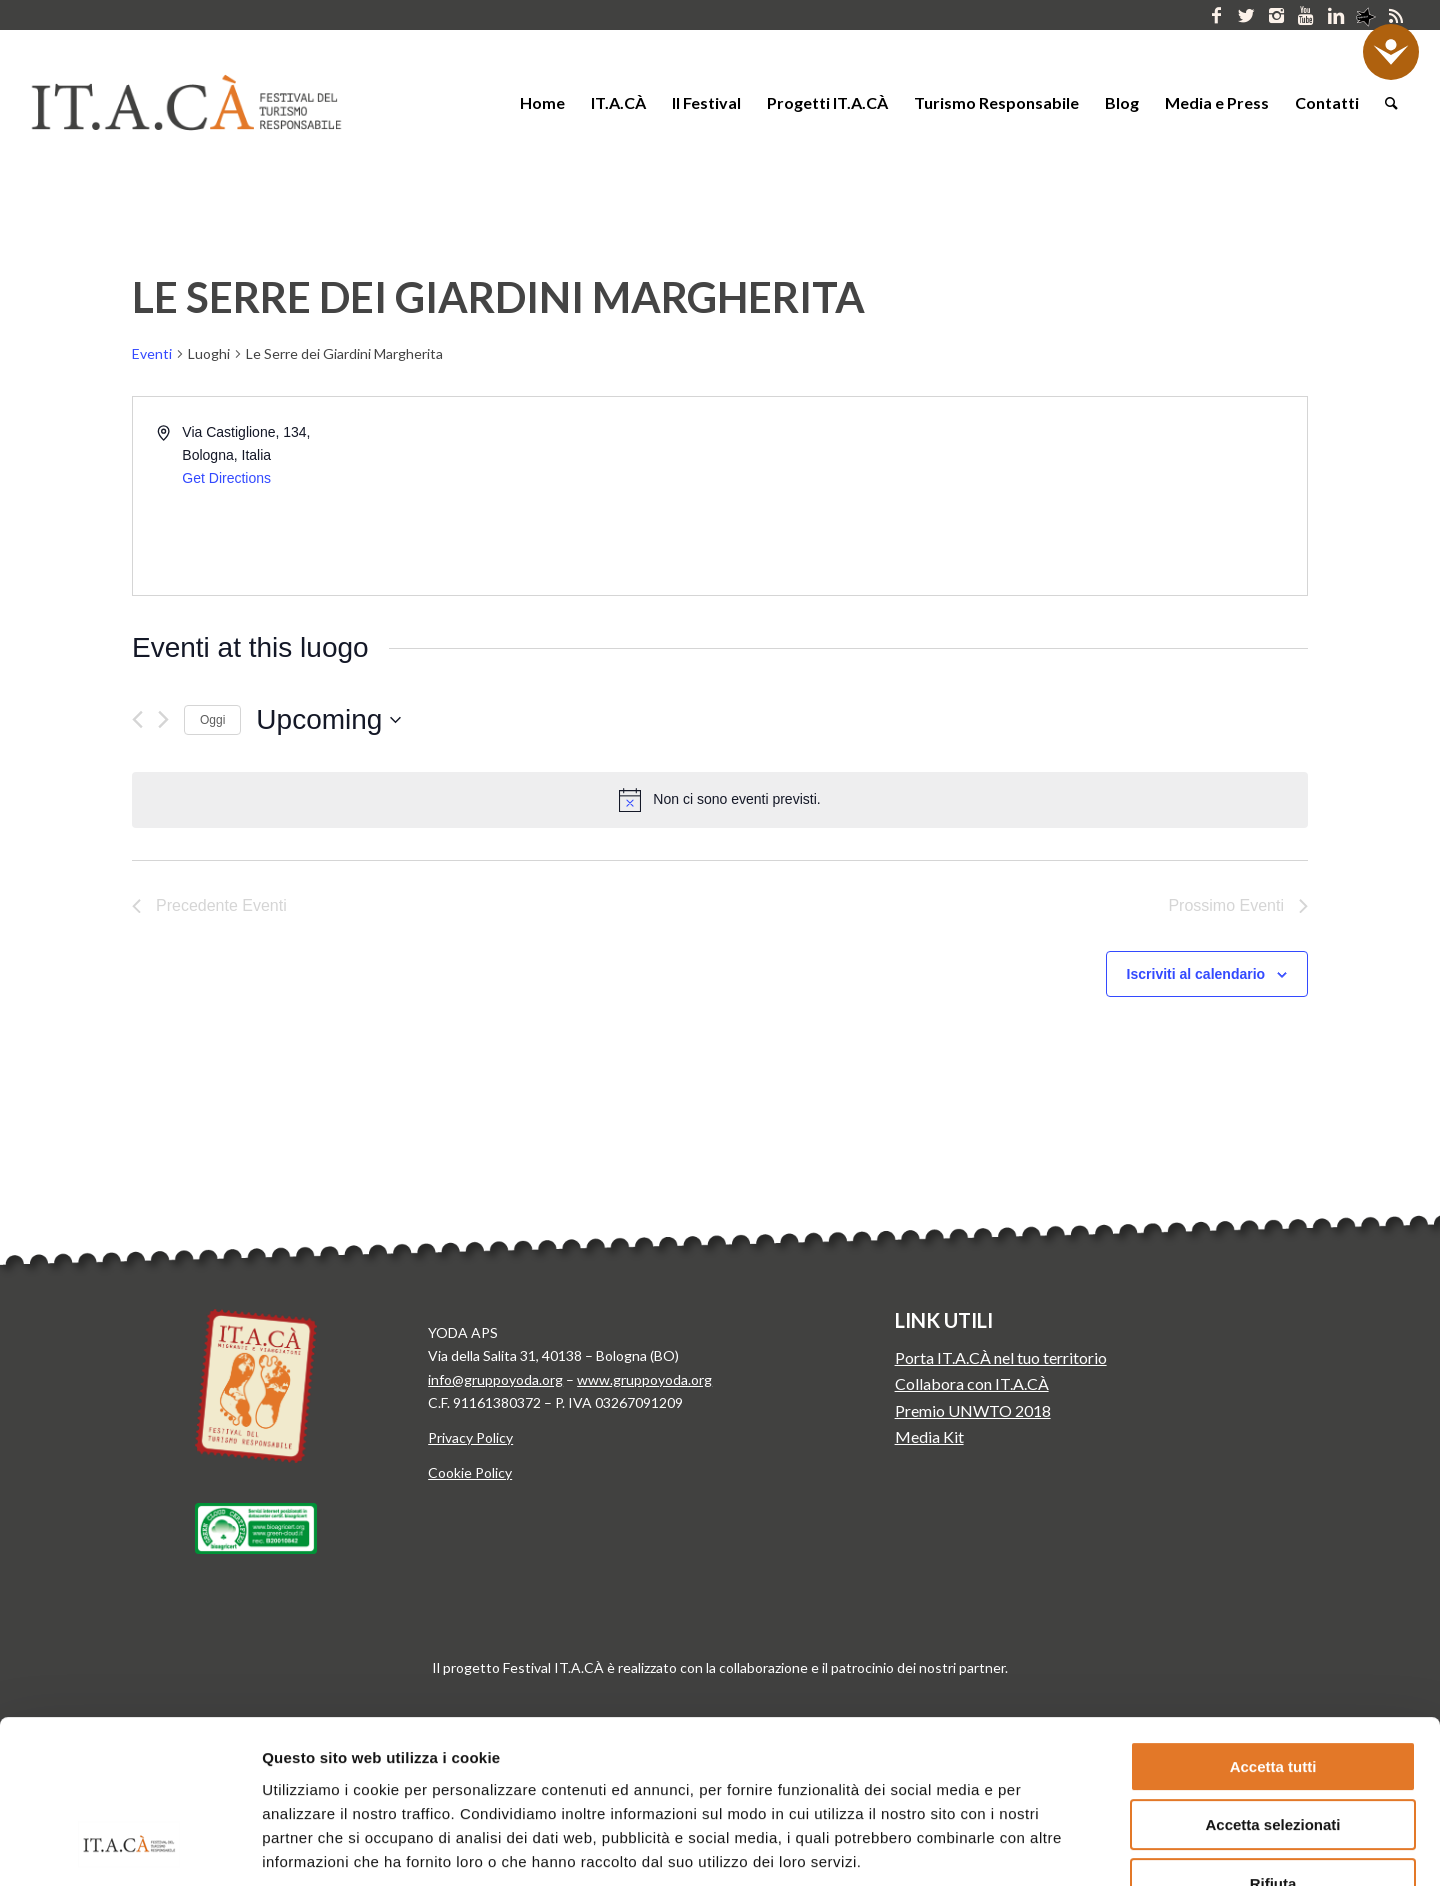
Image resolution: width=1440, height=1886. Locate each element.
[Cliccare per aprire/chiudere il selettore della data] (328, 720)
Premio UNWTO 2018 (973, 1410)
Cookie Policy (470, 1472)
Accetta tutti (1273, 1621)
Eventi (152, 353)
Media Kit (929, 1436)
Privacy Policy (470, 1437)
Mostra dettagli (1048, 1846)
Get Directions (226, 478)
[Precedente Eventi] (137, 719)
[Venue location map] (1012, 496)
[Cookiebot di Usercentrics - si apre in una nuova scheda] (129, 1847)
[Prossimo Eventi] (163, 719)
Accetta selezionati (1272, 1680)
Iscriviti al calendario (1196, 974)
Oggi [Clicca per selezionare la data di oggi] (212, 720)
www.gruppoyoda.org (644, 1379)
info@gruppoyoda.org (495, 1379)
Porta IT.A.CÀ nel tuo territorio (1001, 1357)
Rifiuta (1273, 1738)
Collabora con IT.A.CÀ (972, 1383)
